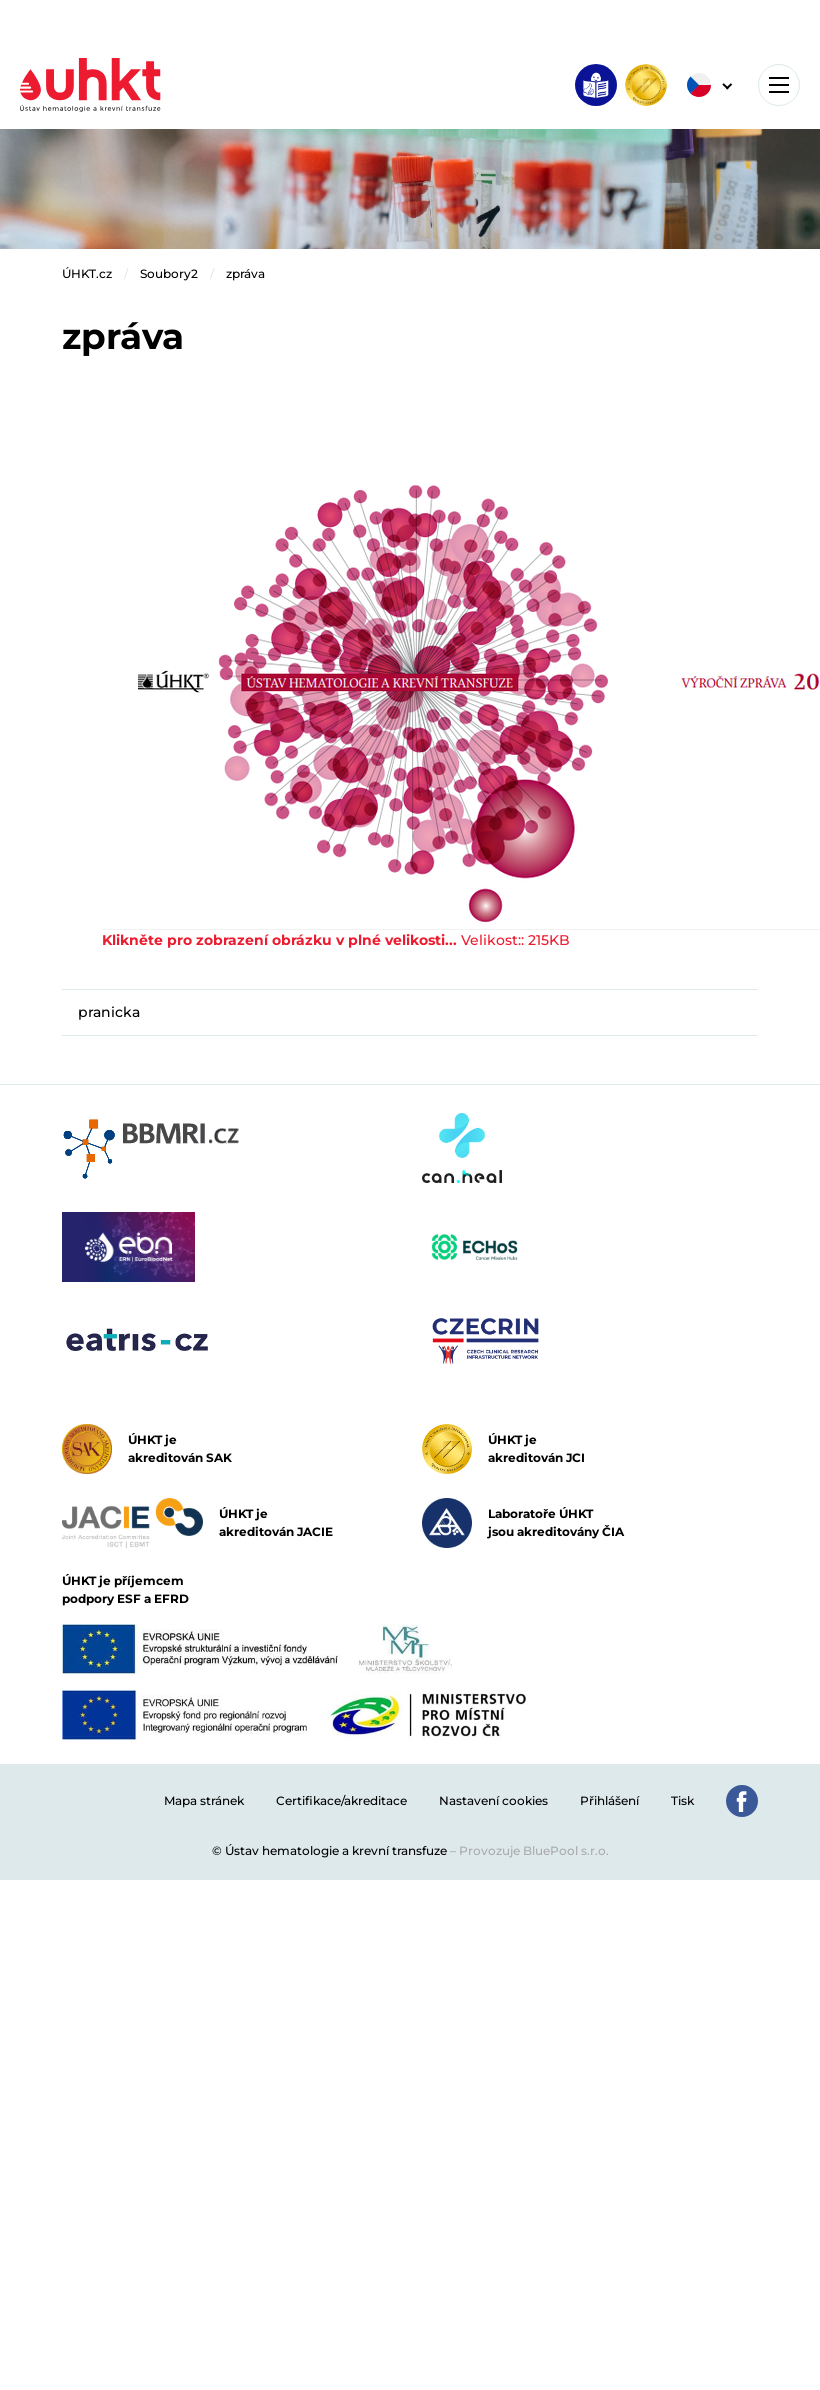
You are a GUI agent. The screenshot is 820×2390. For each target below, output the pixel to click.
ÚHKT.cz (87, 273)
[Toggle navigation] (779, 85)
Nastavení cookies (493, 1800)
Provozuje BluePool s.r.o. (534, 1850)
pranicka (109, 1012)
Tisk (682, 1800)
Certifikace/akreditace (341, 1800)
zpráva (245, 273)
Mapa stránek (204, 1800)
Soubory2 (169, 273)
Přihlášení (609, 1800)
